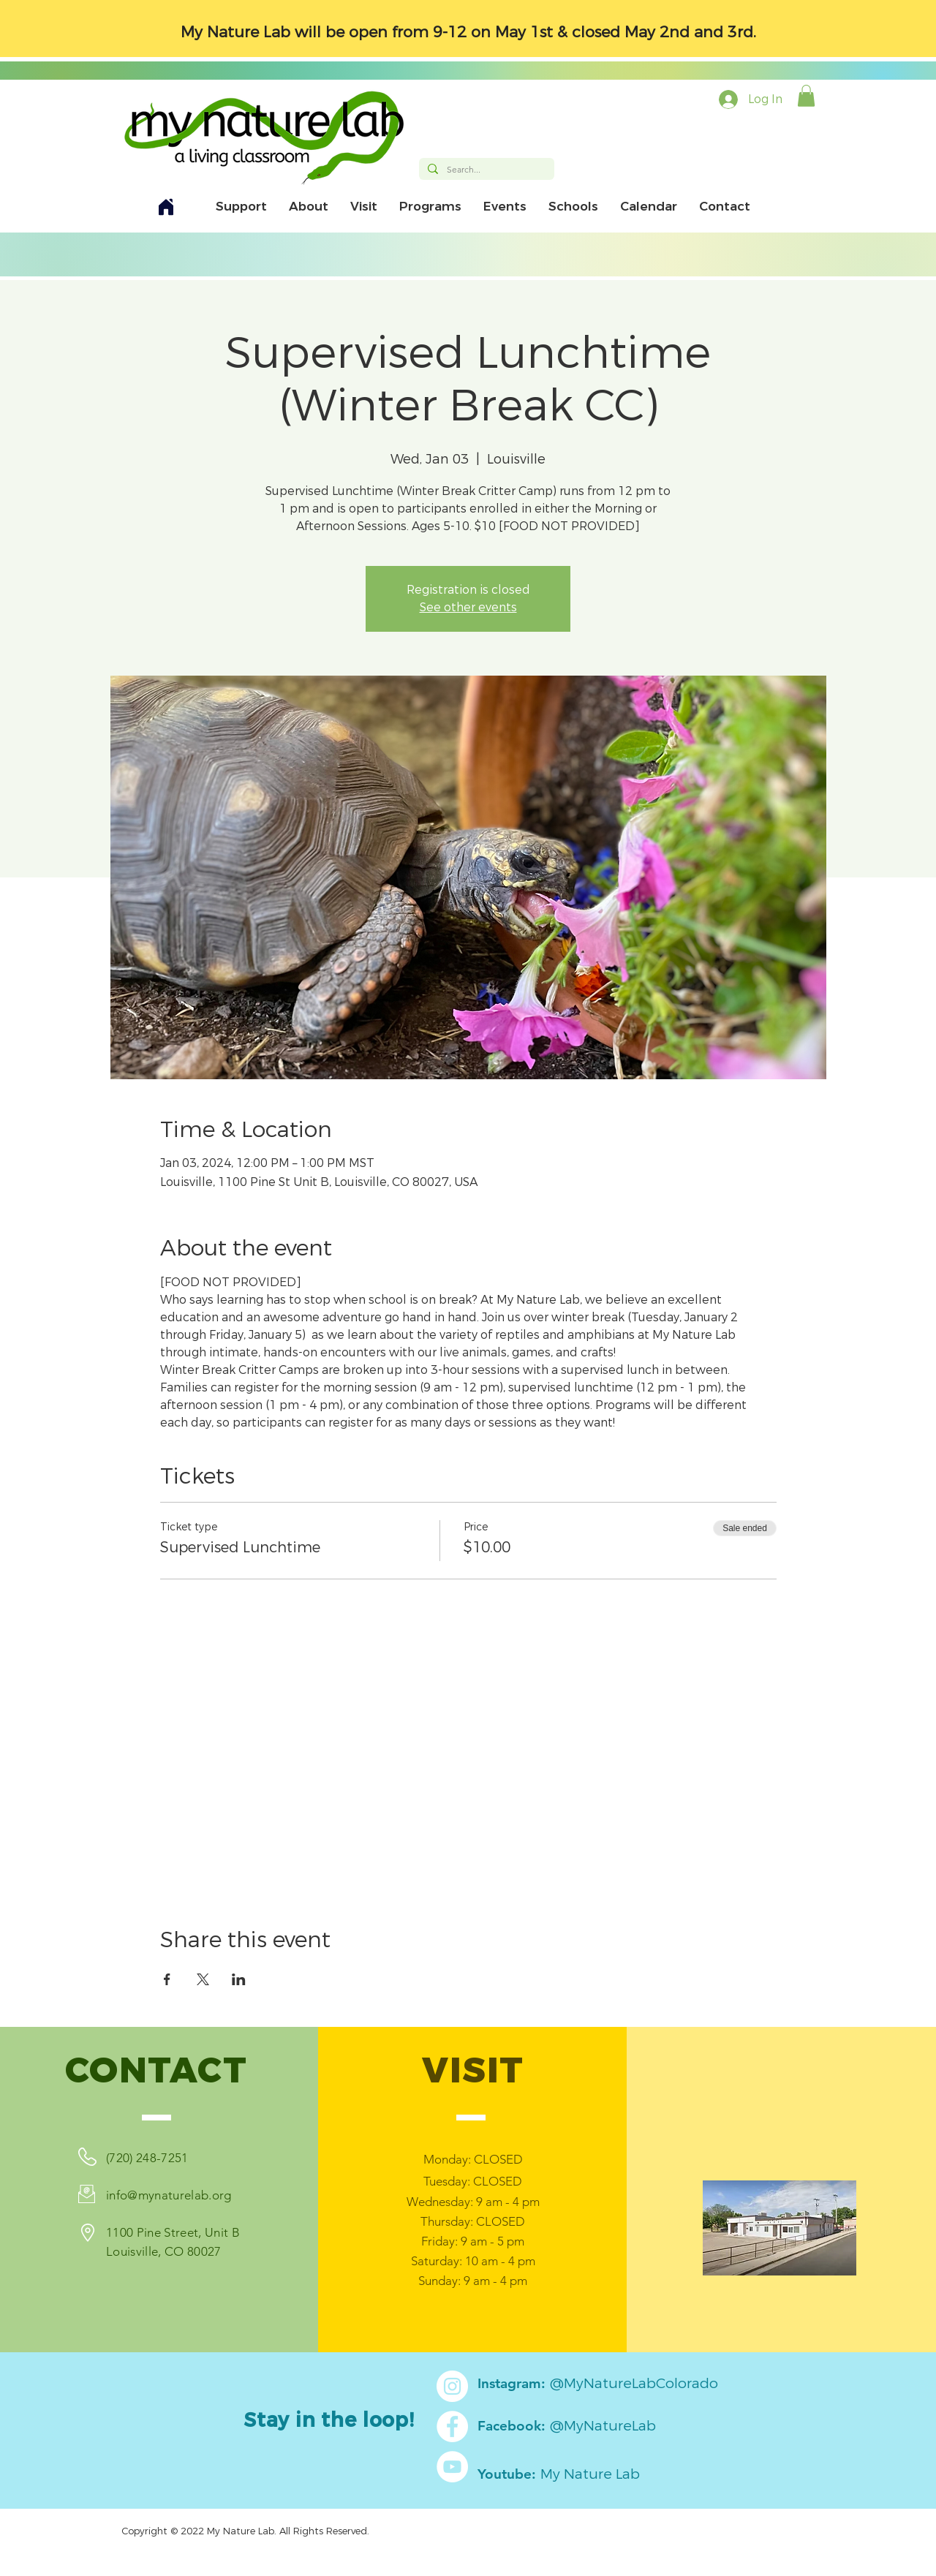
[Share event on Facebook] (167, 1979)
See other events (468, 607)
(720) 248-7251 (147, 2157)
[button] (806, 96)
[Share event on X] (203, 1979)
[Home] (166, 206)
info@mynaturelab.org (169, 2195)
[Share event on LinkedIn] (239, 1979)
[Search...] (485, 170)
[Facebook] (452, 2426)
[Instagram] (452, 2386)
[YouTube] (452, 2466)
